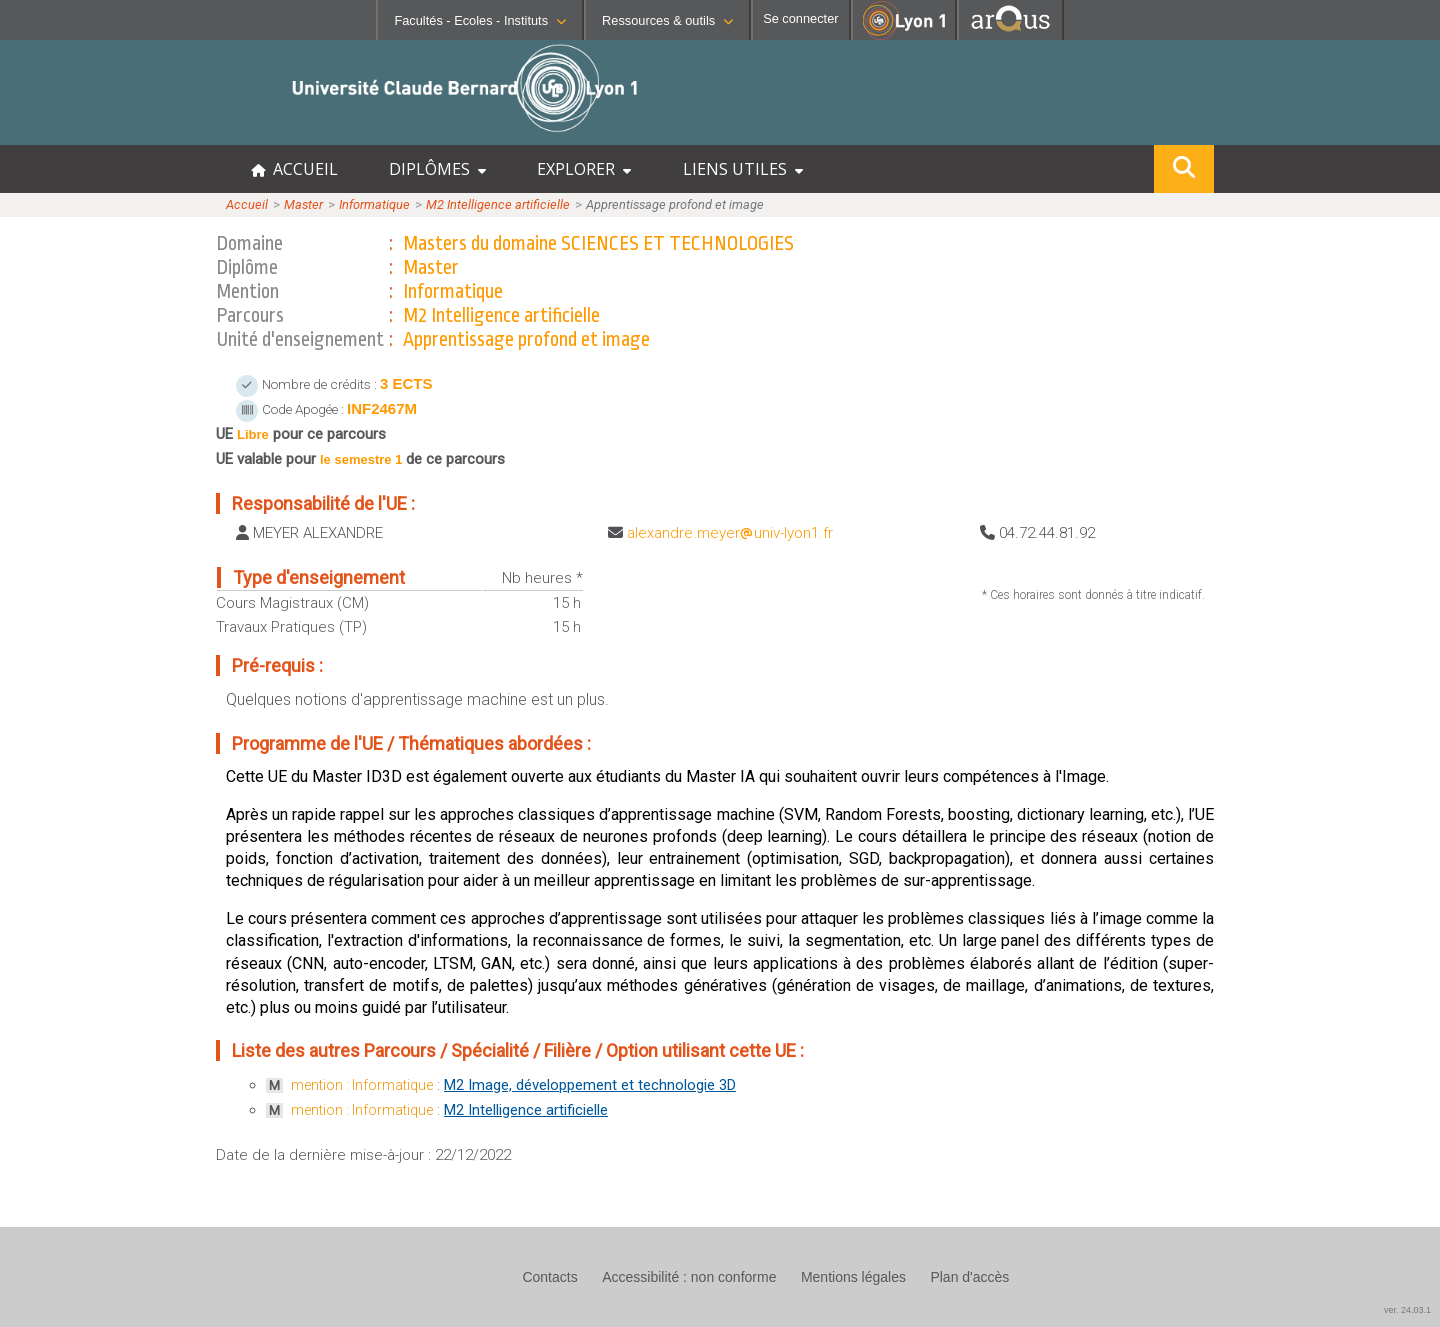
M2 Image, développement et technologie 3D (590, 1085)
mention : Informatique (362, 1085)
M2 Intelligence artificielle (498, 204)
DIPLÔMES (437, 169)
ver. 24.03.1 (1407, 1310)
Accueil (247, 204)
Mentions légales (853, 1277)
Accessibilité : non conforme (689, 1277)
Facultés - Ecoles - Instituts (480, 20)
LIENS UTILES (743, 169)
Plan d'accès (969, 1277)
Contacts (549, 1277)
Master (303, 204)
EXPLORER (584, 169)
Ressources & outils (667, 20)
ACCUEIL (294, 169)
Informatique (374, 204)
